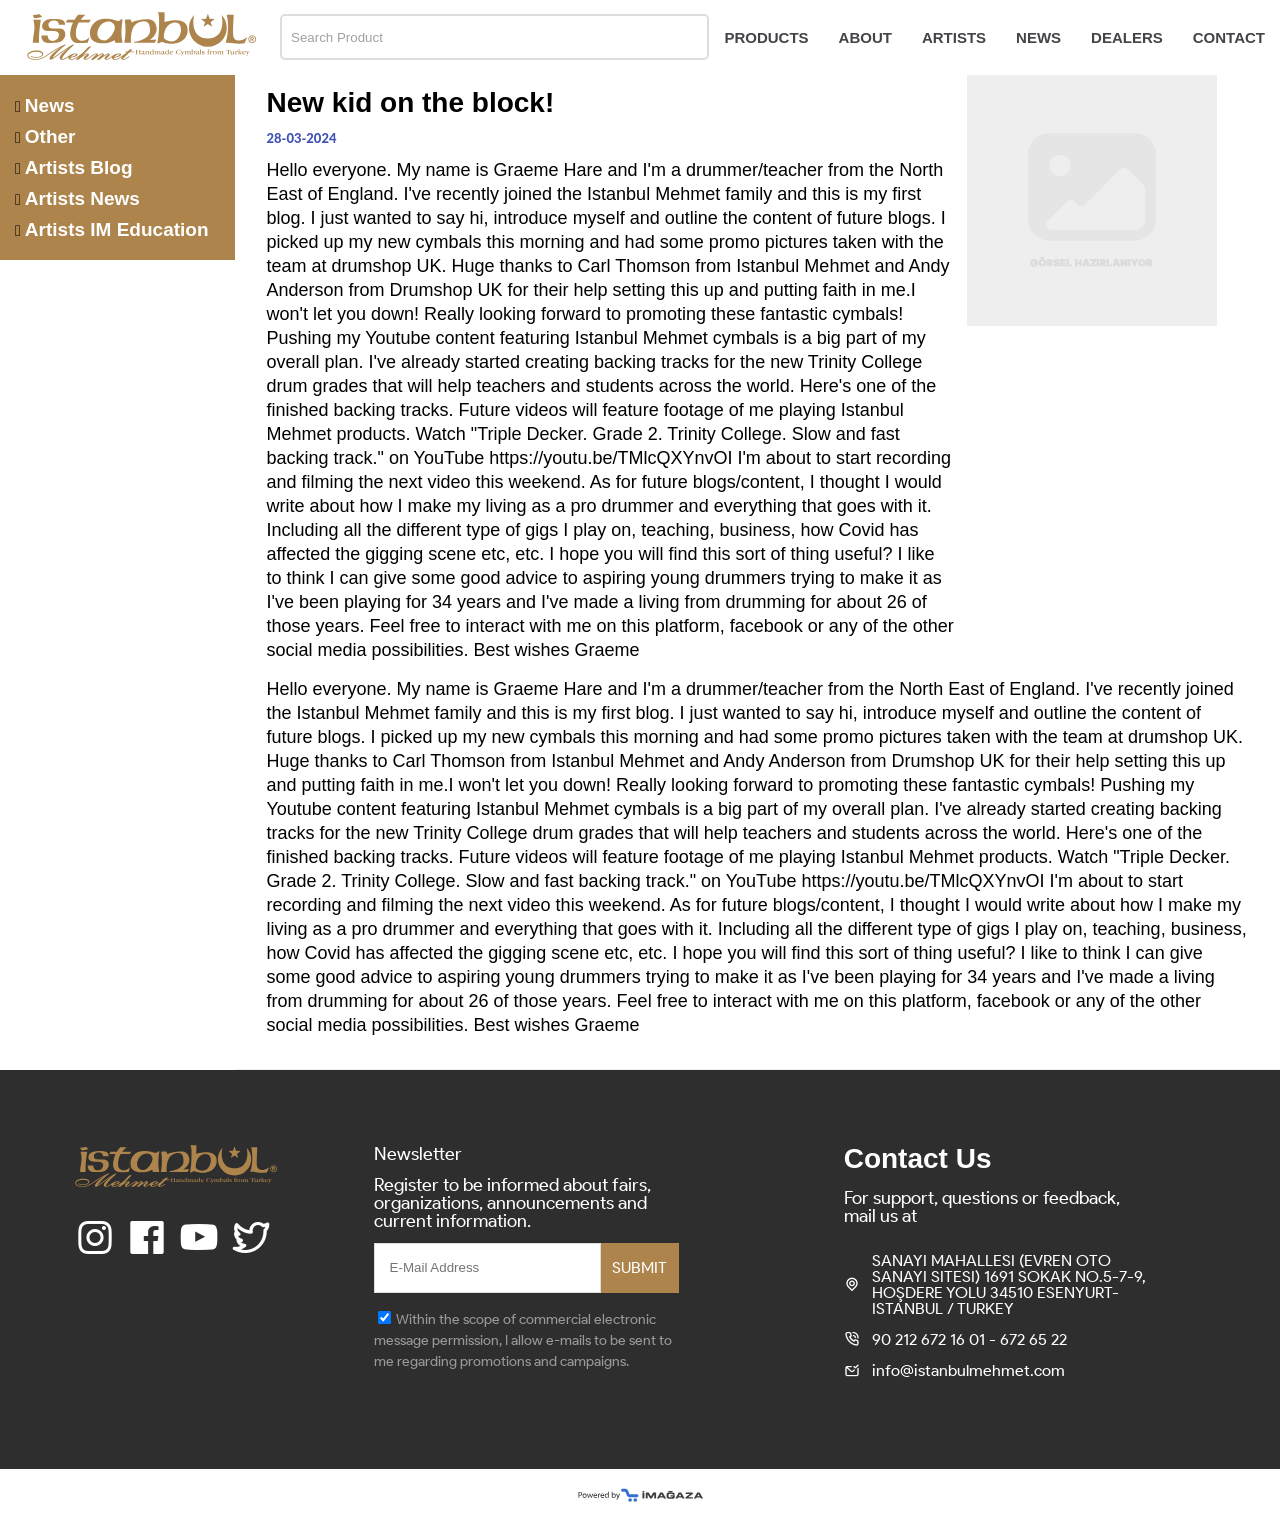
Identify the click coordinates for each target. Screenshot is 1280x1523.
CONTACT (1229, 37)
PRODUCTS (766, 37)
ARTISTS (954, 37)
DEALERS (1127, 37)
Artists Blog (79, 167)
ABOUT (865, 37)
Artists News (82, 198)
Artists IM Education (117, 229)
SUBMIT (639, 1267)
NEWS (1038, 37)
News (50, 105)
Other (50, 136)
